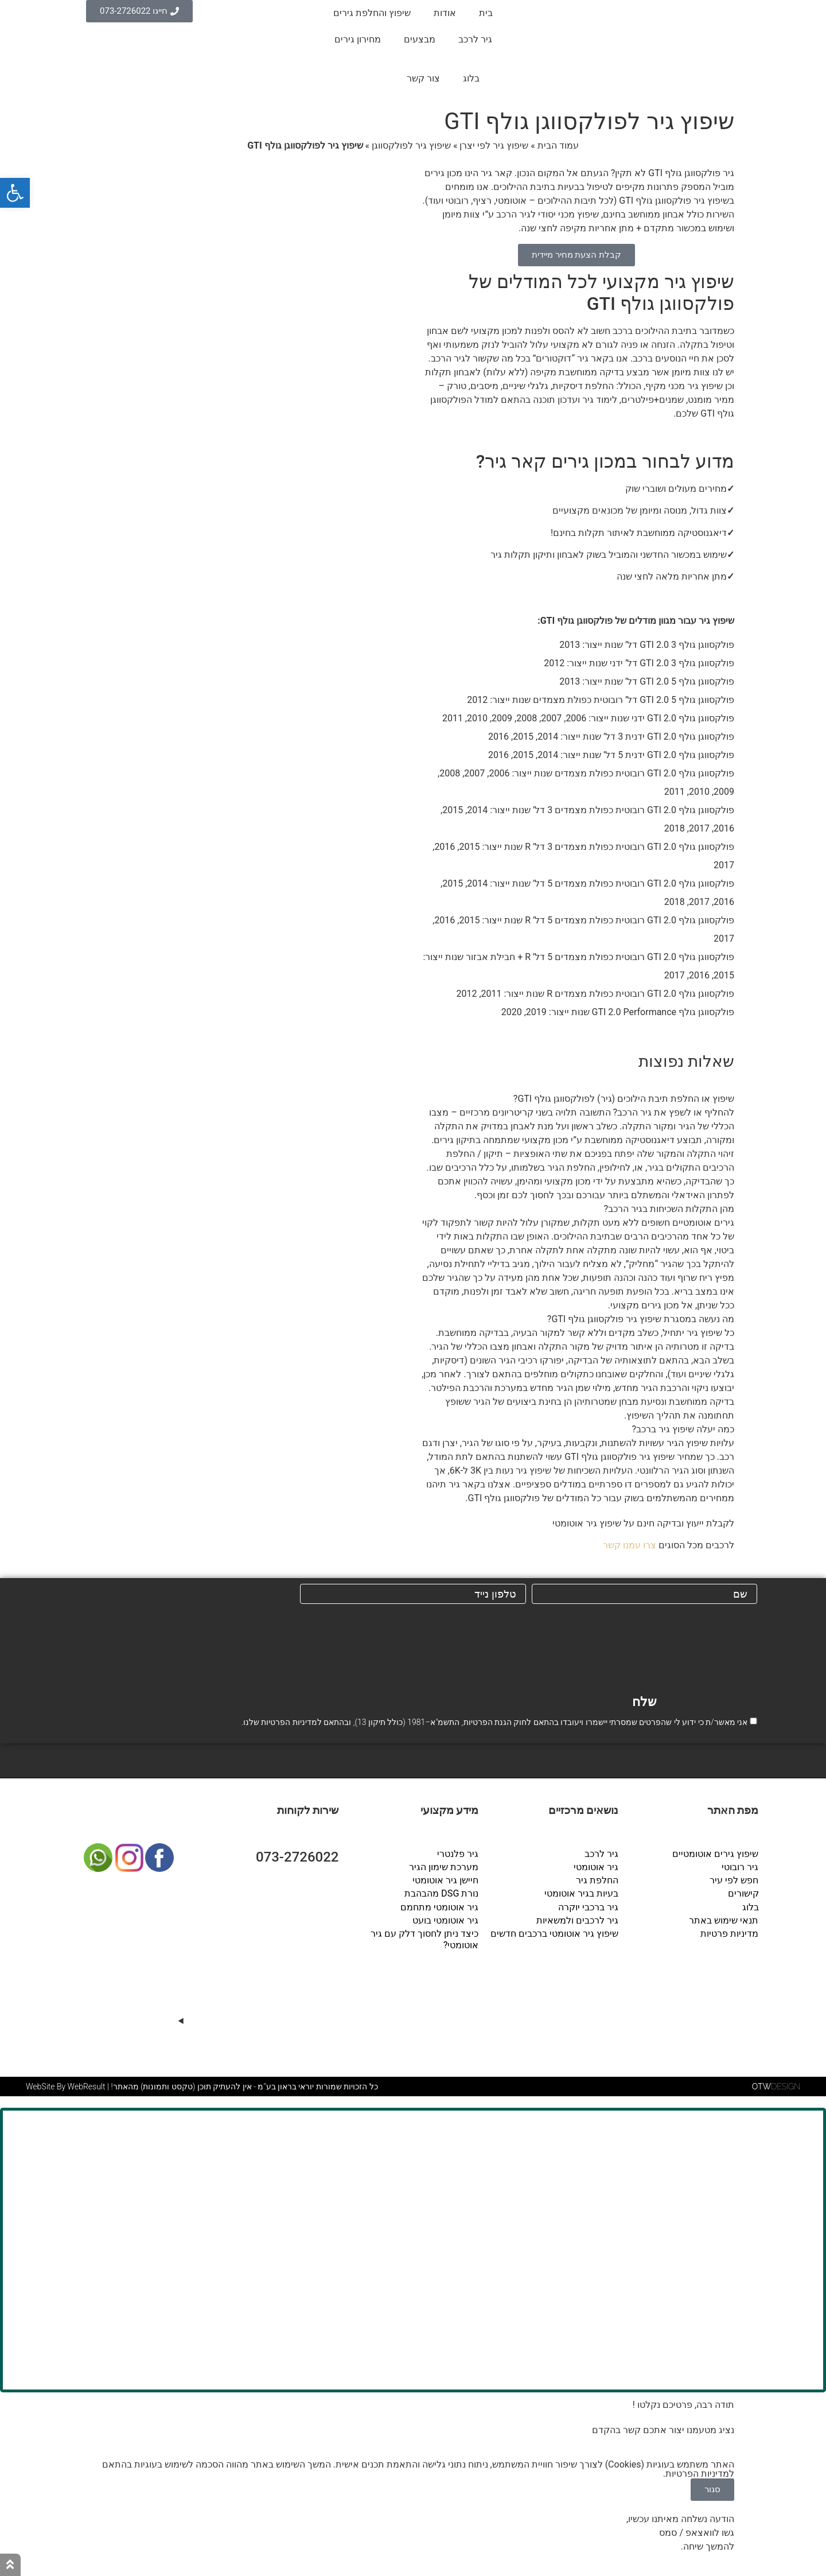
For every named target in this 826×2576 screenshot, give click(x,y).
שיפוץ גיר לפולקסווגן (411, 145)
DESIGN (776, 2091)
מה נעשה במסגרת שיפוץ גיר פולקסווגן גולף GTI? (640, 1319)
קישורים (743, 1893)
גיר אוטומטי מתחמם (440, 1906)
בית (486, 12)
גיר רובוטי (740, 1867)
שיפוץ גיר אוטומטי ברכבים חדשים (555, 1933)
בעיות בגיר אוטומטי (582, 1893)
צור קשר (423, 78)
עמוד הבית (558, 145)
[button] (576, 1099)
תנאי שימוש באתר (724, 1919)
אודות (445, 12)
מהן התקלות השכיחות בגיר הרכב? (669, 1208)
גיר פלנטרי (458, 1853)
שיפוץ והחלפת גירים (372, 12)
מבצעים (419, 39)
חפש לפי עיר (734, 1880)
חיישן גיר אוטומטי (446, 1880)
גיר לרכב (475, 39)
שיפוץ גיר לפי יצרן (493, 145)
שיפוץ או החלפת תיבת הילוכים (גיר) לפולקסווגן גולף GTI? (623, 1098)
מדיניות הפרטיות (289, 1722)
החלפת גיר (597, 1880)
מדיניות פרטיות (730, 1933)
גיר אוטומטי (596, 1867)
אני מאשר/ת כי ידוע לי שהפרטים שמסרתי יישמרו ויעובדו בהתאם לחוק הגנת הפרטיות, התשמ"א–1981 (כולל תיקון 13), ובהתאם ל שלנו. (494, 1722)
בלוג (471, 78)
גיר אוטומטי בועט (446, 1919)
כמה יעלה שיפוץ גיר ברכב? (683, 1429)
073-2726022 (297, 1858)
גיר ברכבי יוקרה (589, 1906)
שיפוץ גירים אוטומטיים (716, 1853)
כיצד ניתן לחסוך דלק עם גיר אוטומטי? (425, 1939)
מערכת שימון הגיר (444, 1867)
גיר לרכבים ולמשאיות (578, 1919)
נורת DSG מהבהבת (442, 1893)
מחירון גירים (357, 39)
